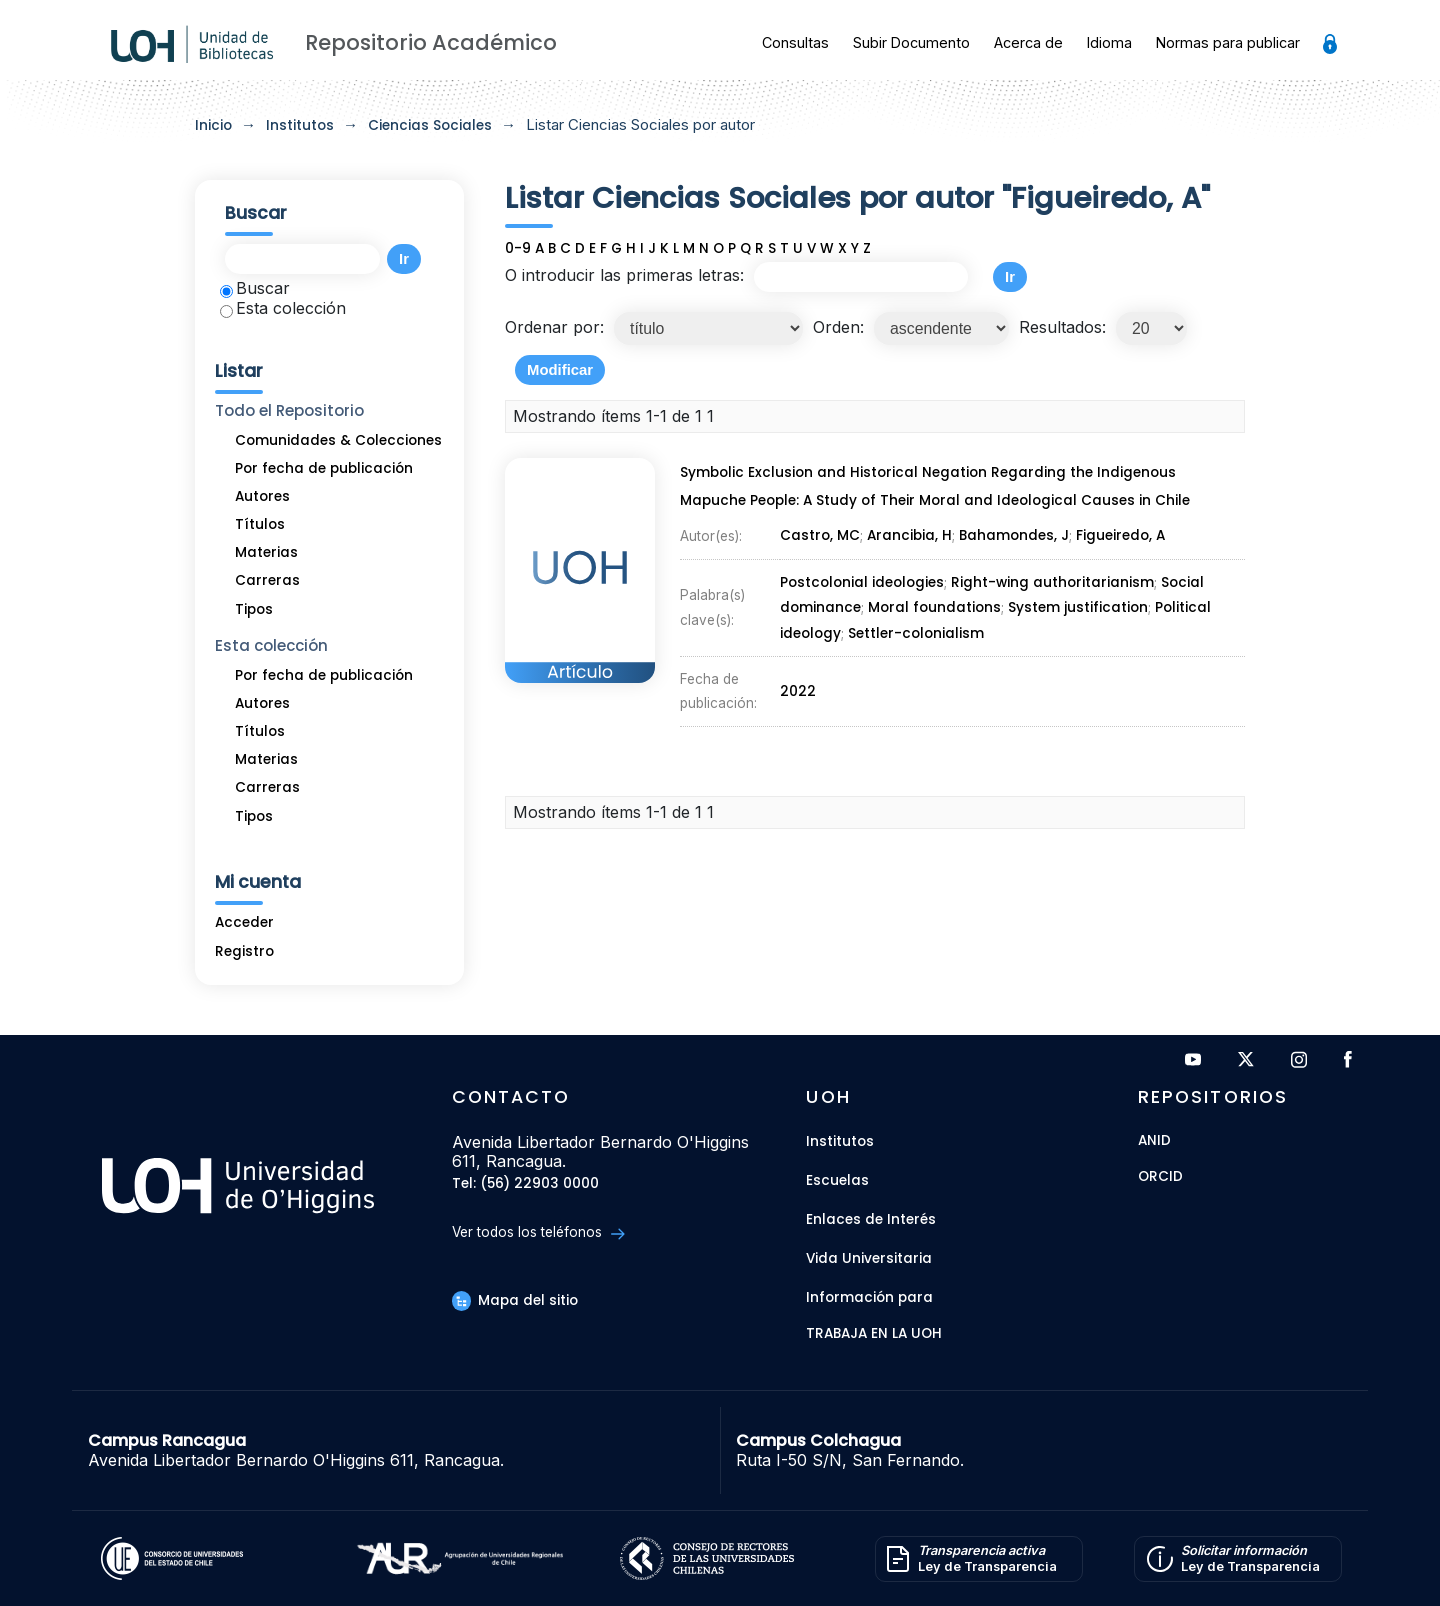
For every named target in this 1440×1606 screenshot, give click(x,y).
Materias (266, 552)
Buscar (255, 288)
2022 (798, 691)
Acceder (244, 922)
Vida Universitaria (869, 1258)
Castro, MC (820, 535)
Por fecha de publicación (324, 468)
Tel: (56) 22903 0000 (525, 1184)
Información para (869, 1297)
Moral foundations (934, 607)
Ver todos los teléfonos (538, 1232)
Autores (262, 496)
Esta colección (283, 308)
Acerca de (1028, 42)
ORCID (1160, 1177)
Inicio (213, 125)
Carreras (267, 580)
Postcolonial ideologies (862, 582)
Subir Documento (911, 42)
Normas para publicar (1228, 42)
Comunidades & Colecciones (338, 440)
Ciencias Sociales (430, 125)
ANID (1154, 1141)
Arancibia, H (909, 535)
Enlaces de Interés (871, 1219)
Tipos (254, 609)
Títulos (260, 524)
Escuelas (837, 1180)
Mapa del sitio (515, 1300)
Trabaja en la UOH (874, 1334)
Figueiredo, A (1120, 535)
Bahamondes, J (1014, 535)
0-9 (518, 248)
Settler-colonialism (916, 633)
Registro (244, 951)
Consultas (795, 42)
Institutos (300, 125)
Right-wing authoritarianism (1052, 582)
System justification (1078, 607)
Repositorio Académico (431, 42)
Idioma (1109, 42)
